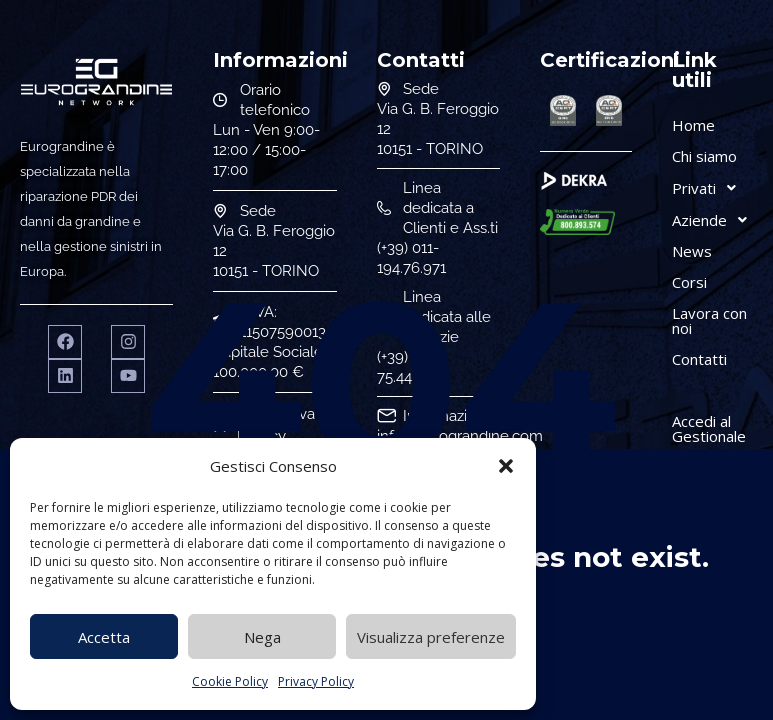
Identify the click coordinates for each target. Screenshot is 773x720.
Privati (709, 188)
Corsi (689, 282)
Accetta (104, 637)
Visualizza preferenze (431, 637)
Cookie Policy (230, 681)
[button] (506, 466)
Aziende (715, 220)
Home (693, 125)
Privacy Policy (316, 681)
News (692, 251)
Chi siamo (704, 156)
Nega (262, 637)
